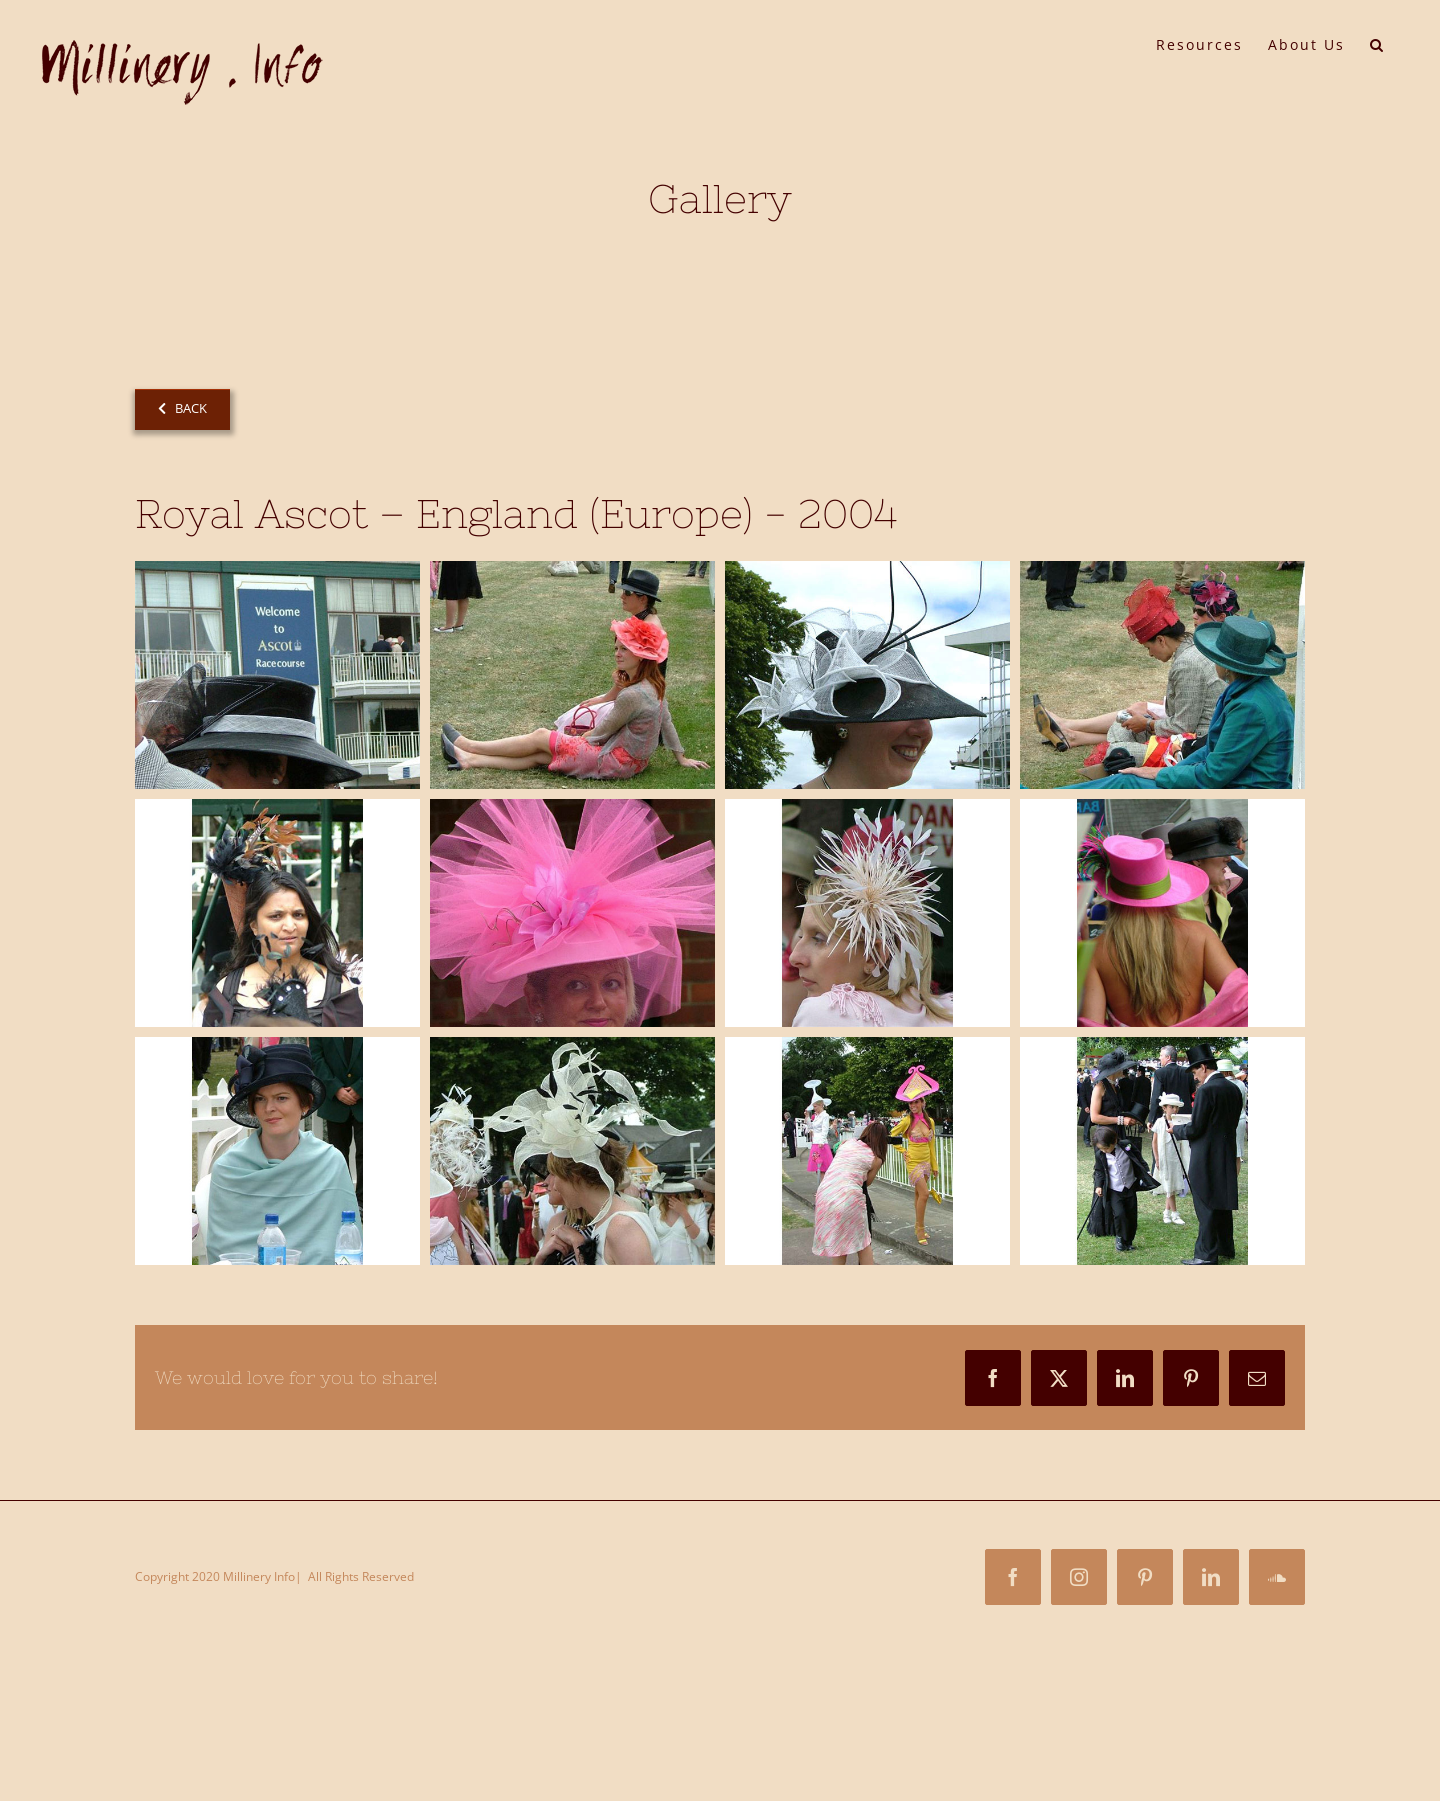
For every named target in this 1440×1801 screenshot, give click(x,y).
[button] (1377, 43)
